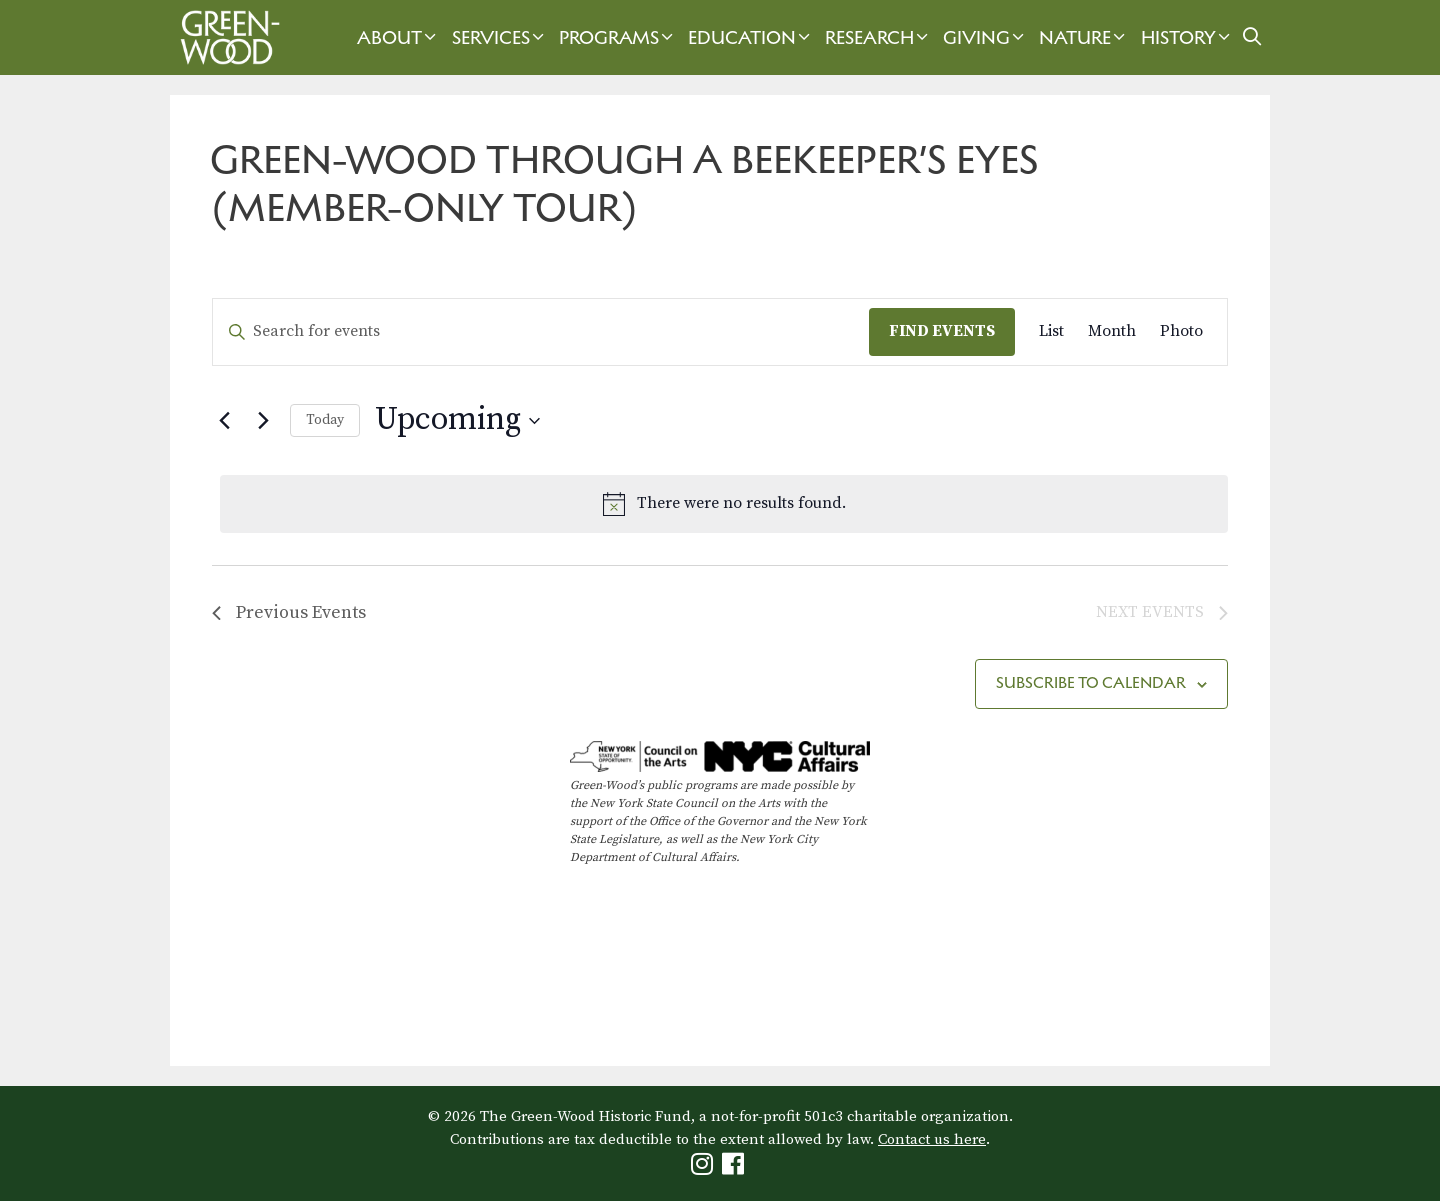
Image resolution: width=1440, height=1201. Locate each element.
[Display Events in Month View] (1112, 332)
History (1188, 37)
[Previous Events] (224, 421)
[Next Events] (263, 421)
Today (325, 420)
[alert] (724, 504)
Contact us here (932, 1139)
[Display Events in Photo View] (1181, 332)
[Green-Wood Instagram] (704, 1168)
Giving (986, 37)
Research (879, 37)
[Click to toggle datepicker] (457, 420)
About (399, 37)
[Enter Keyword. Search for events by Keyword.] (541, 332)
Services (500, 37)
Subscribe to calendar (1091, 682)
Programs (618, 37)
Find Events (942, 331)
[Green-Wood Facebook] (735, 1168)
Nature (1084, 37)
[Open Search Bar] (1252, 37)
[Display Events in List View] (1051, 332)
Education (751, 37)
